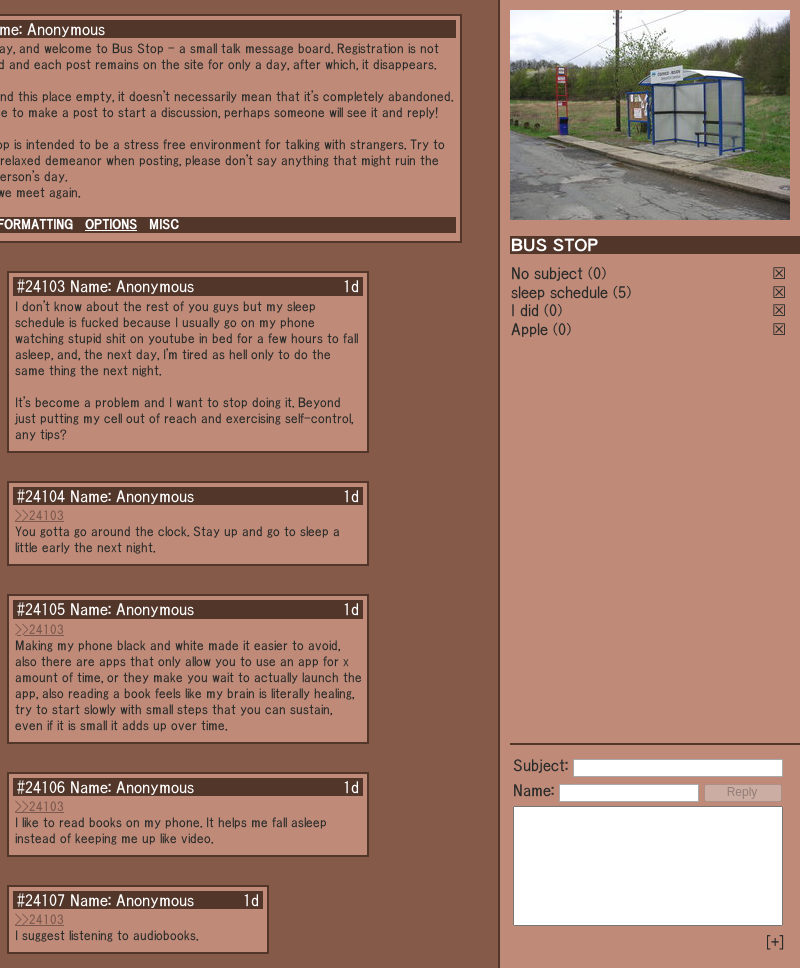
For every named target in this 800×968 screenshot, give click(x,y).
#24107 (41, 900)
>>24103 (39, 515)
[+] (775, 942)
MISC (164, 224)
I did (525, 310)
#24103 (41, 286)
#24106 (41, 787)
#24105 (41, 609)
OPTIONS (111, 224)
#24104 (41, 496)
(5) (622, 292)
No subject (549, 273)
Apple (529, 329)
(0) (597, 273)
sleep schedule (559, 292)
